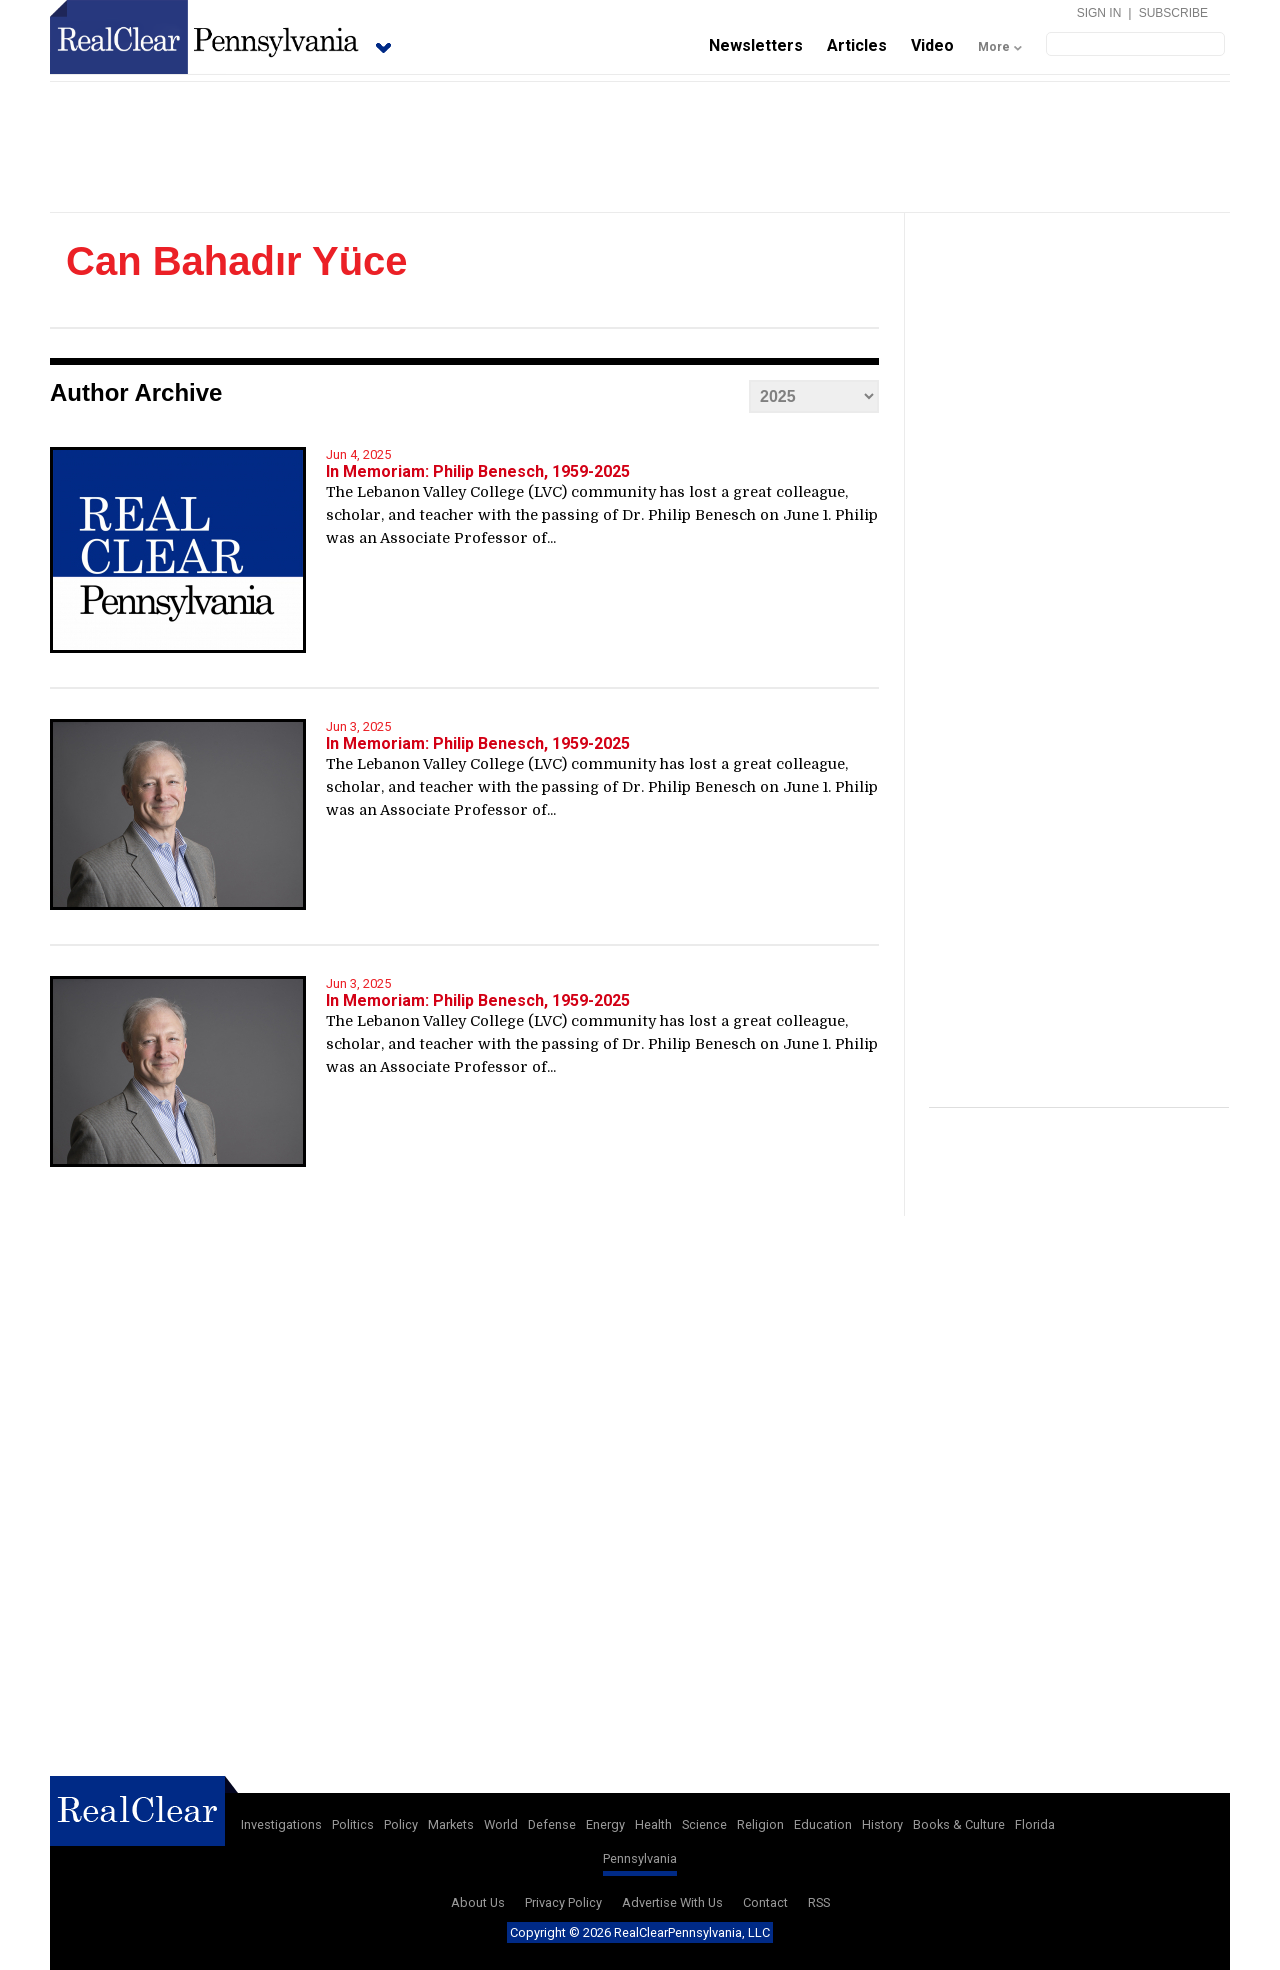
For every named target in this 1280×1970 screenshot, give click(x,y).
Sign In (1099, 13)
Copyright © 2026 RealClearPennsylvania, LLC (640, 1932)
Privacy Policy (563, 1902)
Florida (1035, 1824)
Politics (353, 1824)
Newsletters (756, 45)
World (501, 1824)
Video (932, 45)
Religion (760, 1824)
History (882, 1824)
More (994, 47)
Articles (857, 45)
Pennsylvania (640, 1858)
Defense (552, 1824)
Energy (605, 1824)
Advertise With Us (672, 1902)
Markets (451, 1824)
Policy (401, 1824)
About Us (478, 1902)
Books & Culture (959, 1824)
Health (653, 1824)
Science (704, 1824)
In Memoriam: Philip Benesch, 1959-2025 (478, 471)
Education (823, 1824)
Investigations (281, 1824)
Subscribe (1173, 13)
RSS (819, 1902)
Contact (765, 1902)
